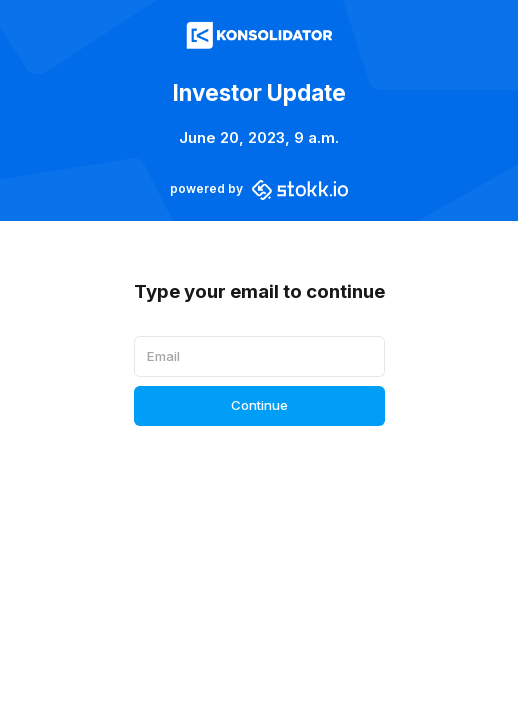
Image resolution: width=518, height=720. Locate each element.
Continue (259, 405)
